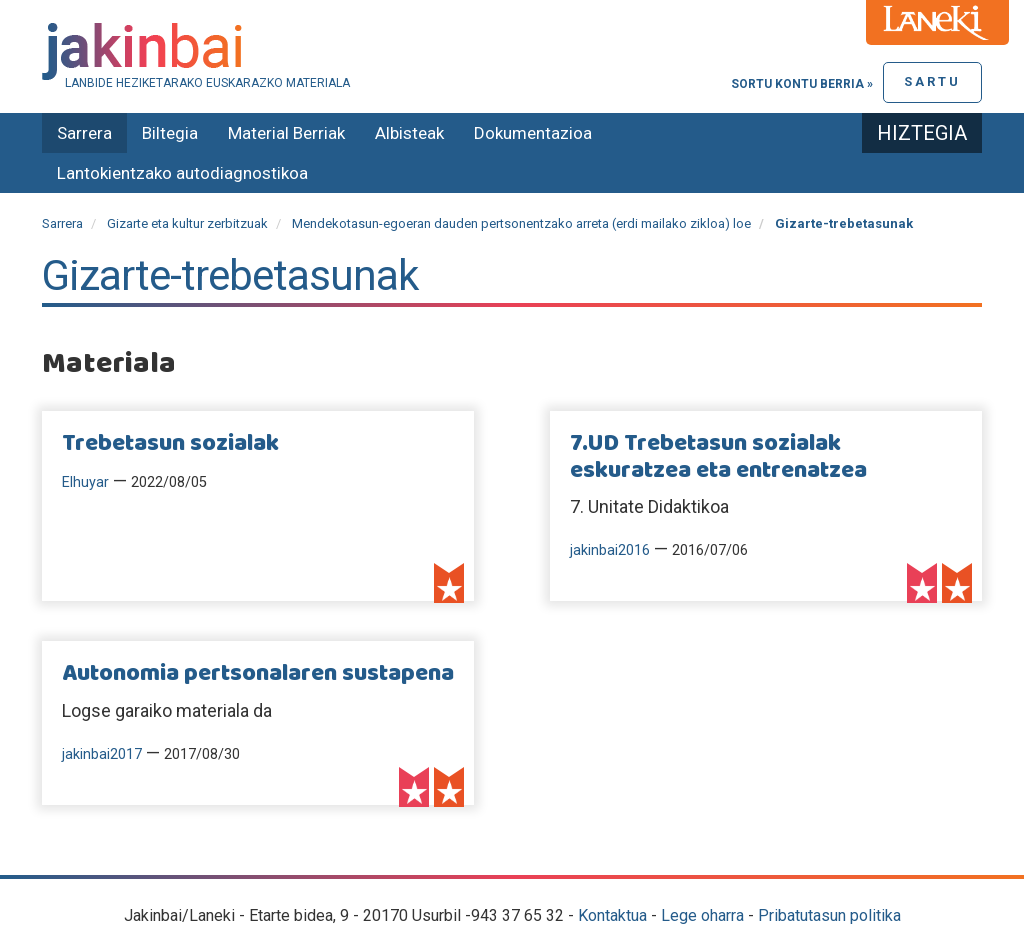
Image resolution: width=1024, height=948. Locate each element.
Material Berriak (286, 133)
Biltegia (170, 133)
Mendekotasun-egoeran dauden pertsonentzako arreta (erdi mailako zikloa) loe (521, 223)
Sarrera (84, 133)
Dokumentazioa (533, 133)
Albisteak (409, 133)
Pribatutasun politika (829, 915)
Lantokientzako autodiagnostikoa (182, 173)
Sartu (932, 81)
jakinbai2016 (610, 550)
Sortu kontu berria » (802, 84)
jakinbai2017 (102, 754)
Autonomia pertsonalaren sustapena (258, 674)
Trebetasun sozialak (170, 444)
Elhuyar (85, 482)
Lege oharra (702, 915)
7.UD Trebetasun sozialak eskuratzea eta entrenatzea (718, 457)
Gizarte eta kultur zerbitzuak (187, 223)
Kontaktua (612, 915)
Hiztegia (922, 133)
